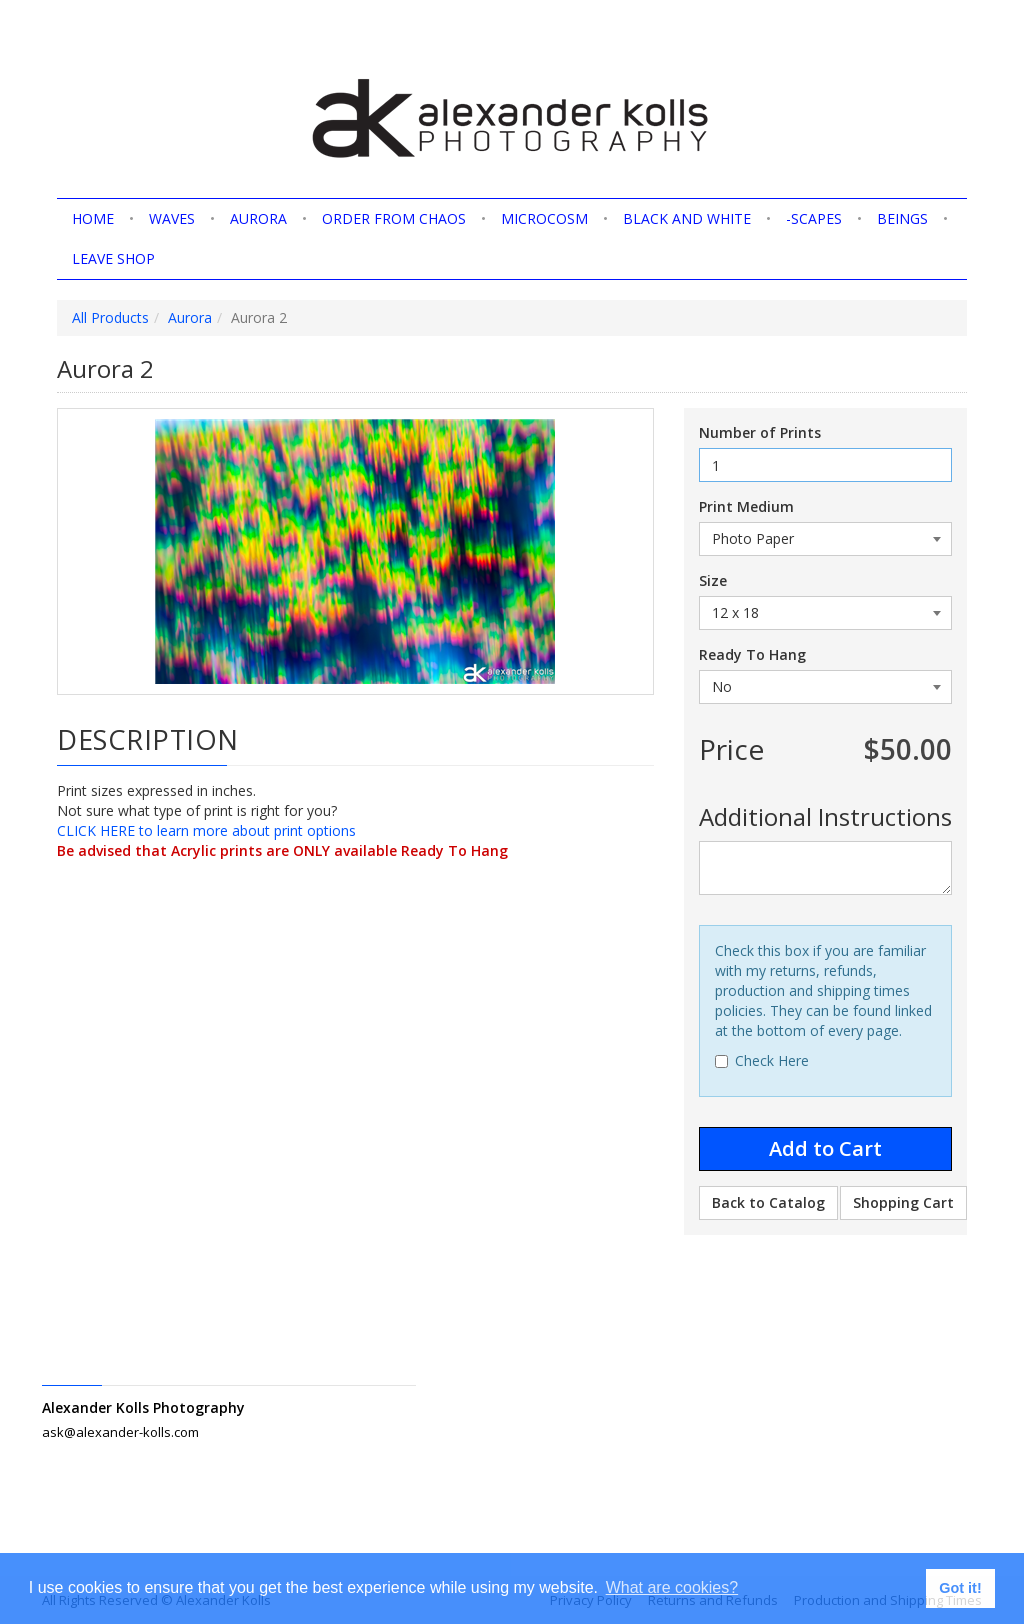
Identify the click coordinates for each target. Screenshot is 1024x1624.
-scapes (814, 218)
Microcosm (544, 218)
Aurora (258, 218)
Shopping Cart (903, 1202)
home (93, 218)
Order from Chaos (394, 218)
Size (713, 580)
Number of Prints (760, 432)
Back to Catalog (768, 1202)
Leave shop (113, 258)
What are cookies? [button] (672, 1587)
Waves (172, 218)
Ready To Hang (752, 654)
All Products (110, 317)
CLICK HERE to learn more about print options (206, 830)
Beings (902, 218)
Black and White (687, 218)
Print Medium (746, 506)
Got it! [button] (960, 1588)
